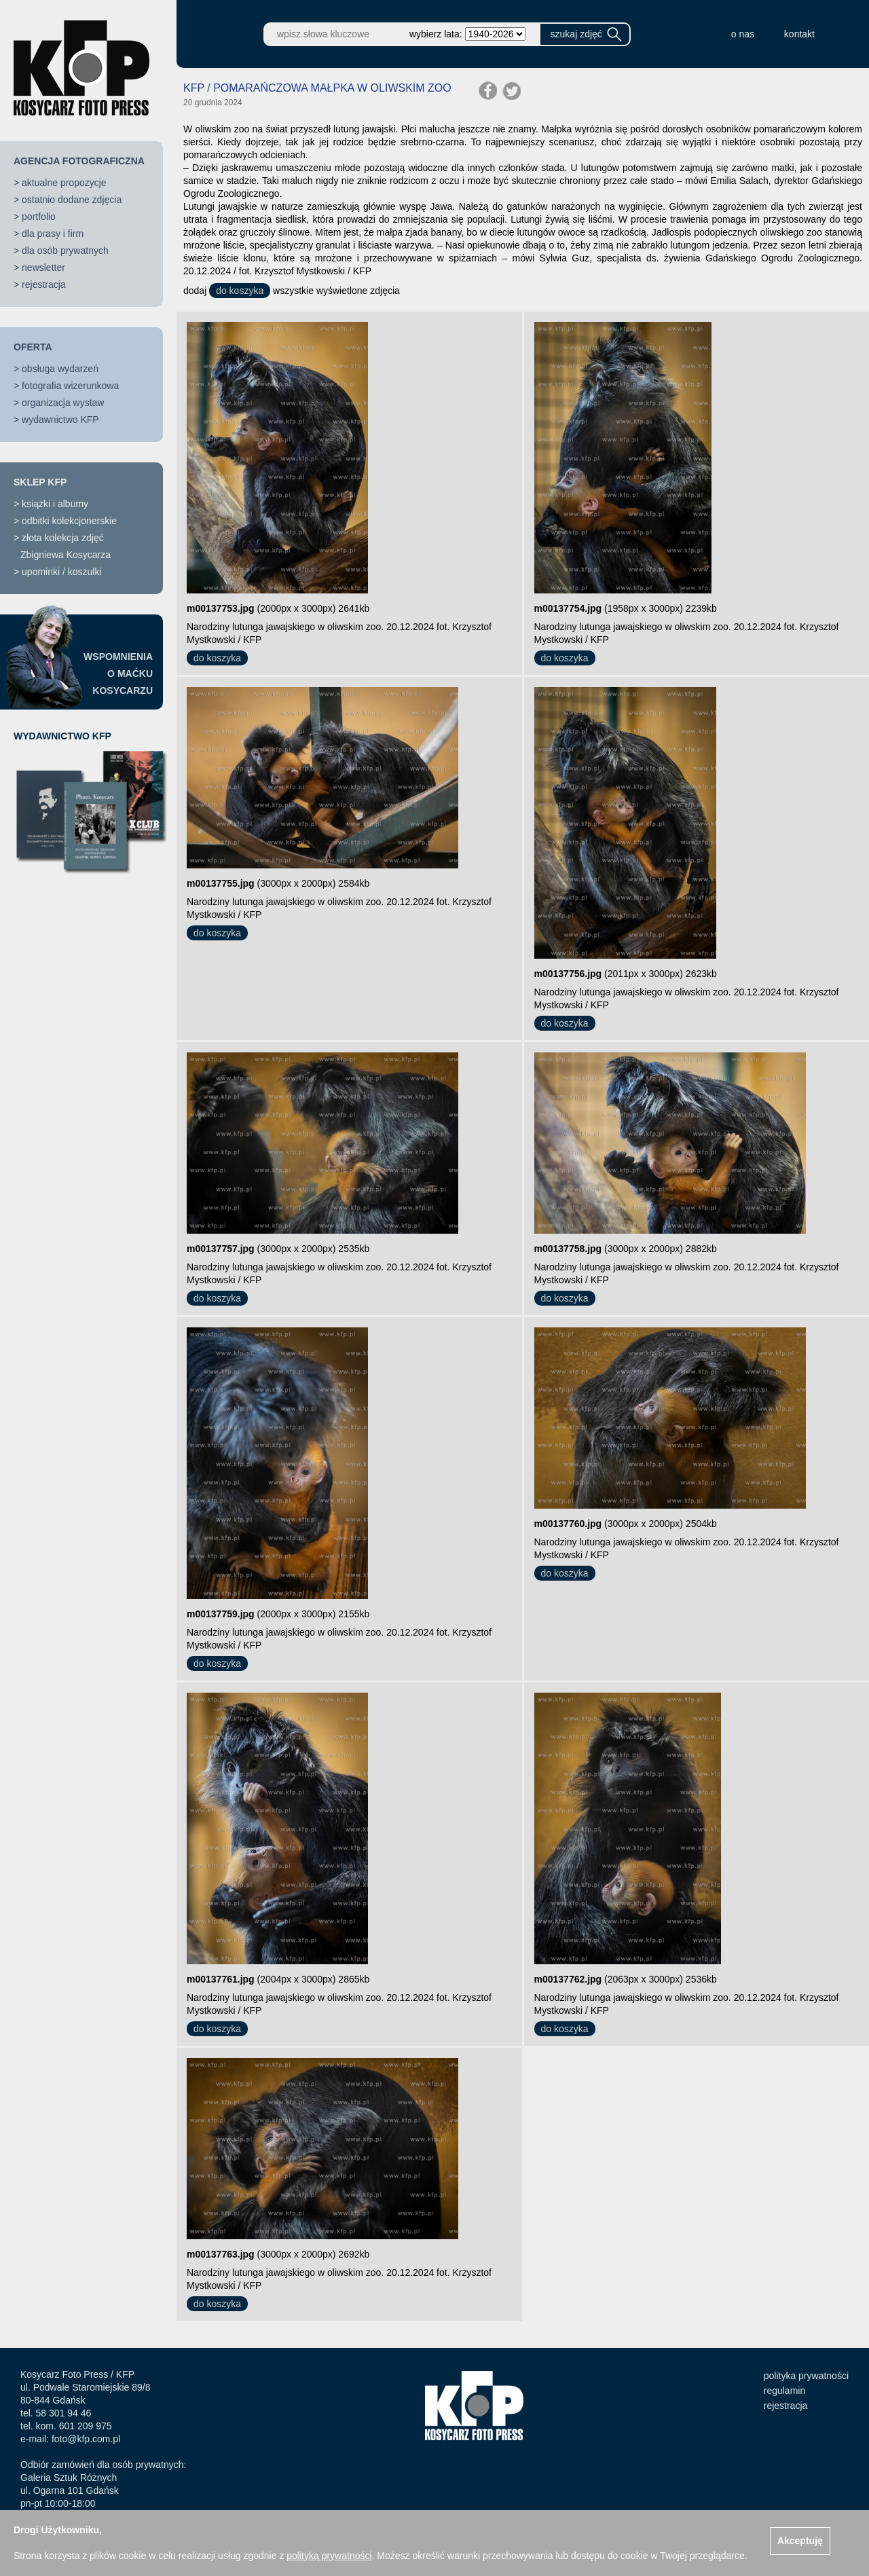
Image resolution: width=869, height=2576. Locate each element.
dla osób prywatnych (65, 250)
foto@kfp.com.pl (86, 2438)
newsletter (43, 267)
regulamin (784, 2390)
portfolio (39, 216)
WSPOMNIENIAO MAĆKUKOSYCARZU (118, 673)
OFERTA (33, 347)
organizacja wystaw (63, 402)
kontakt (799, 34)
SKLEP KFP (40, 482)
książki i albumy (55, 503)
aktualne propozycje (64, 182)
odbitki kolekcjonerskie (69, 520)
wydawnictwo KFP (60, 419)
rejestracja (44, 284)
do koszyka (239, 290)
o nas (742, 34)
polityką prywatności (328, 2555)
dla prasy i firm (53, 233)
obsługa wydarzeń (60, 368)
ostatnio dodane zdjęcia (72, 199)
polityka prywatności (806, 2375)
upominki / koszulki (62, 571)
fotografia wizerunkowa (70, 385)
